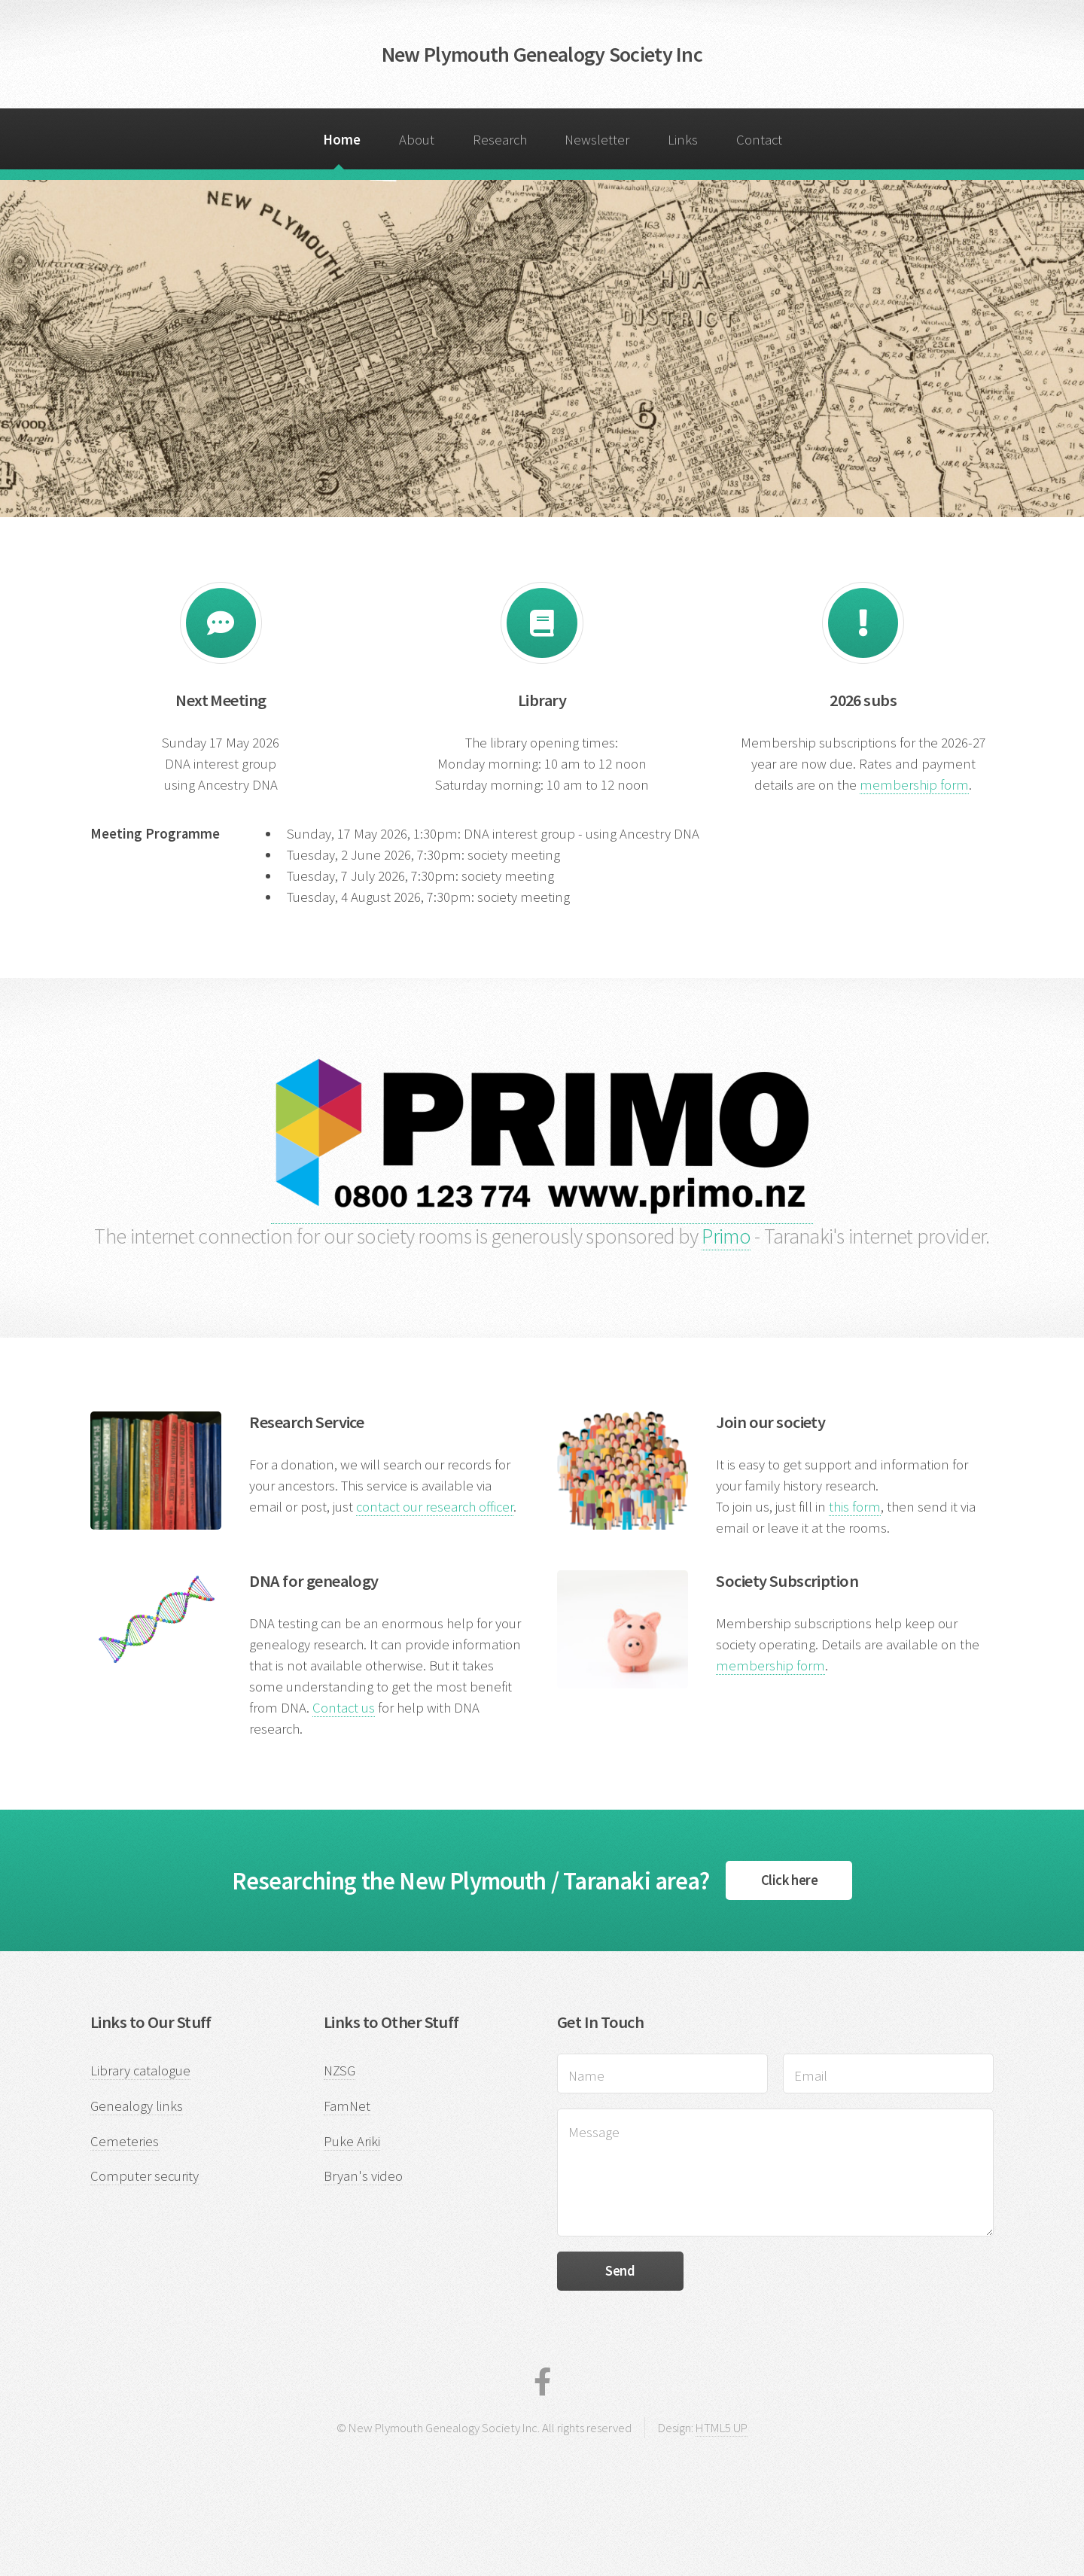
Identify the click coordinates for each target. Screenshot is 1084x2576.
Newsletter (597, 139)
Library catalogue (140, 2070)
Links (683, 139)
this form (855, 1506)
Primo (726, 1236)
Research (500, 139)
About (416, 139)
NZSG (339, 2070)
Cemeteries (124, 2141)
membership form (914, 784)
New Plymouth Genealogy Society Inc (542, 54)
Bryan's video (363, 2176)
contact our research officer (434, 1506)
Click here (789, 1880)
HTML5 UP (722, 2427)
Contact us (343, 1707)
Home (342, 139)
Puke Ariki (352, 2141)
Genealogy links (136, 2106)
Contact (759, 139)
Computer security (144, 2176)
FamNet (347, 2106)
